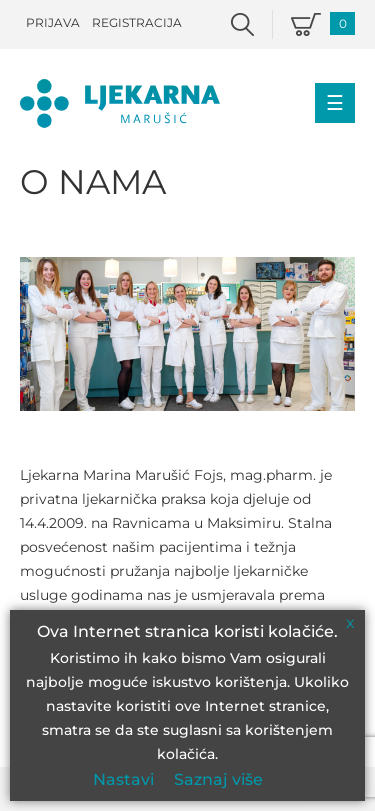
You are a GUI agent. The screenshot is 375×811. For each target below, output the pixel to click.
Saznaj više (218, 779)
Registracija (137, 22)
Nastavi (123, 779)
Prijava (53, 22)
